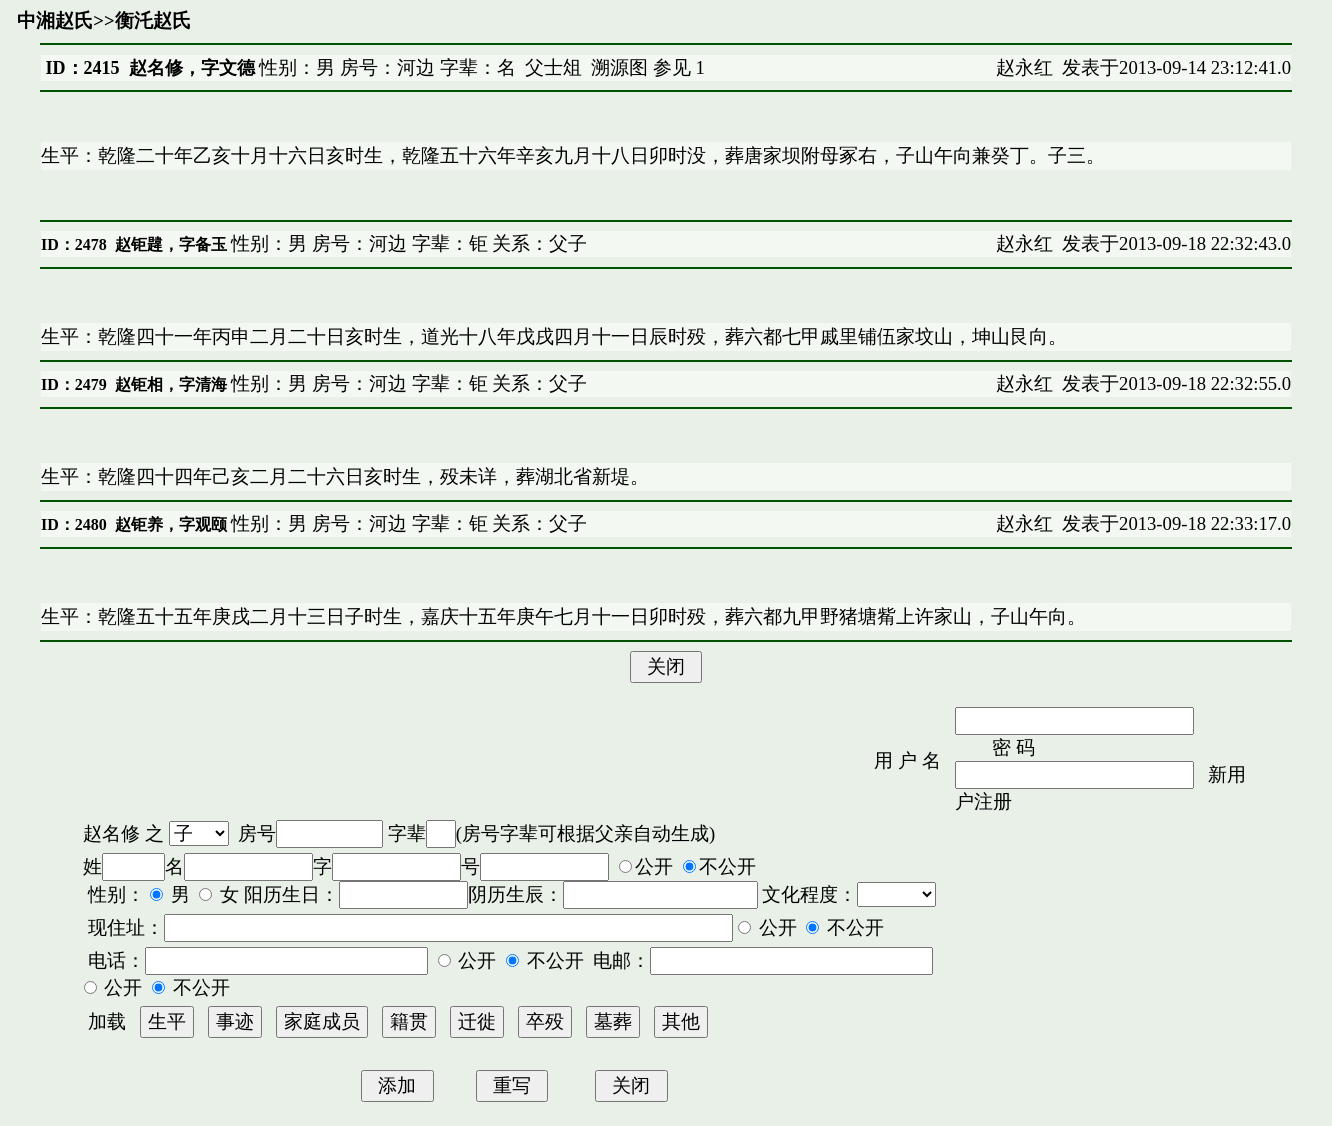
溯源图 (619, 67)
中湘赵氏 (55, 20)
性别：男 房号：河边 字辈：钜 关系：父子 (407, 243)
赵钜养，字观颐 (171, 524)
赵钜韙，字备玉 (171, 244)
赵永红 (1024, 67)
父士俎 (553, 67)
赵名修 (111, 833)
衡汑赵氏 (153, 20)
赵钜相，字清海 (171, 384)
